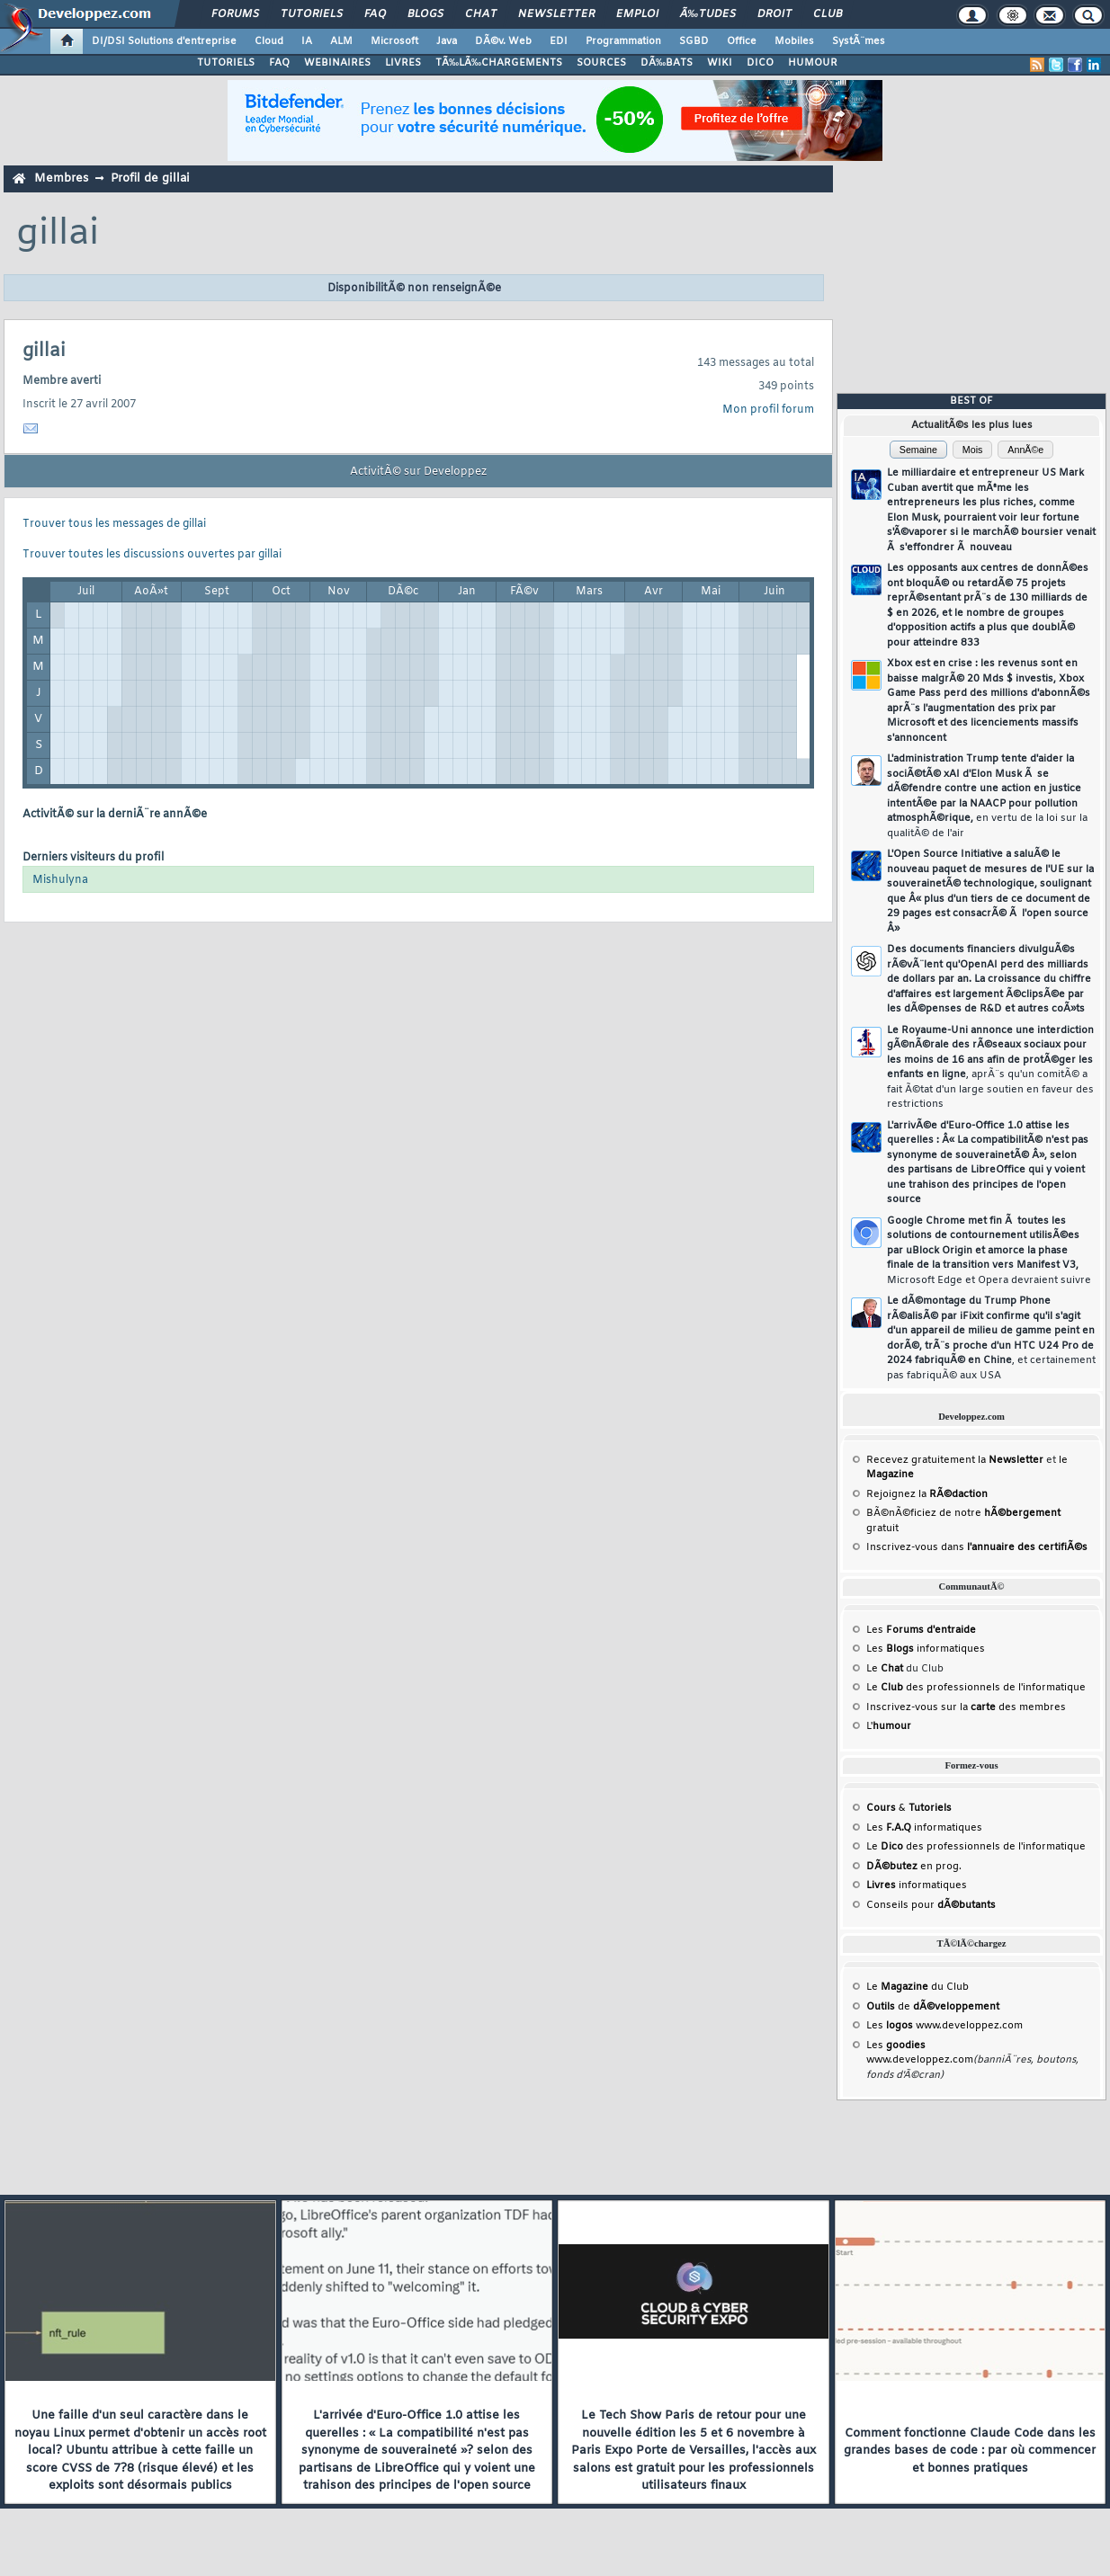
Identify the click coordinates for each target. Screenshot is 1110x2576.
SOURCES (601, 63)
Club (827, 14)
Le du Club (917, 1987)
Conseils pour (931, 1905)
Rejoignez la (927, 1494)
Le (884, 1668)
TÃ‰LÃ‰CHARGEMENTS (498, 63)
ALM (341, 41)
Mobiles (794, 41)
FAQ (375, 14)
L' (888, 1726)
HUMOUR (812, 63)
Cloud (269, 41)
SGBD (694, 41)
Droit (774, 14)
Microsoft (394, 41)
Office (741, 41)
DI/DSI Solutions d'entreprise (164, 41)
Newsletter (556, 14)
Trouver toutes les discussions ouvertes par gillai (152, 555)
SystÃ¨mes (858, 41)
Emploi (637, 14)
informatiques (916, 1885)
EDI (559, 41)
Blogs (425, 14)
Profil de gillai (150, 178)
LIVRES (403, 63)
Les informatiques (925, 1649)
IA (306, 41)
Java (446, 41)
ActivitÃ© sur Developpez (418, 472)
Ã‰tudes (708, 14)
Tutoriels (312, 14)
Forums (235, 14)
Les (921, 1630)
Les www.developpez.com (944, 2025)
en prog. (914, 1866)
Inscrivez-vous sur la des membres (966, 1707)
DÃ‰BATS (666, 63)
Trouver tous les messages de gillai (114, 524)
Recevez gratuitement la (954, 1460)
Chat (480, 14)
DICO (760, 63)
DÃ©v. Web (503, 41)
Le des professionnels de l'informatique (976, 1687)
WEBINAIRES (337, 63)
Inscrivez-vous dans (977, 1547)
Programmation (623, 41)
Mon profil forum (768, 410)
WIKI (719, 63)
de (932, 2007)
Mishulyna (60, 880)
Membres (61, 178)
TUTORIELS (226, 63)
